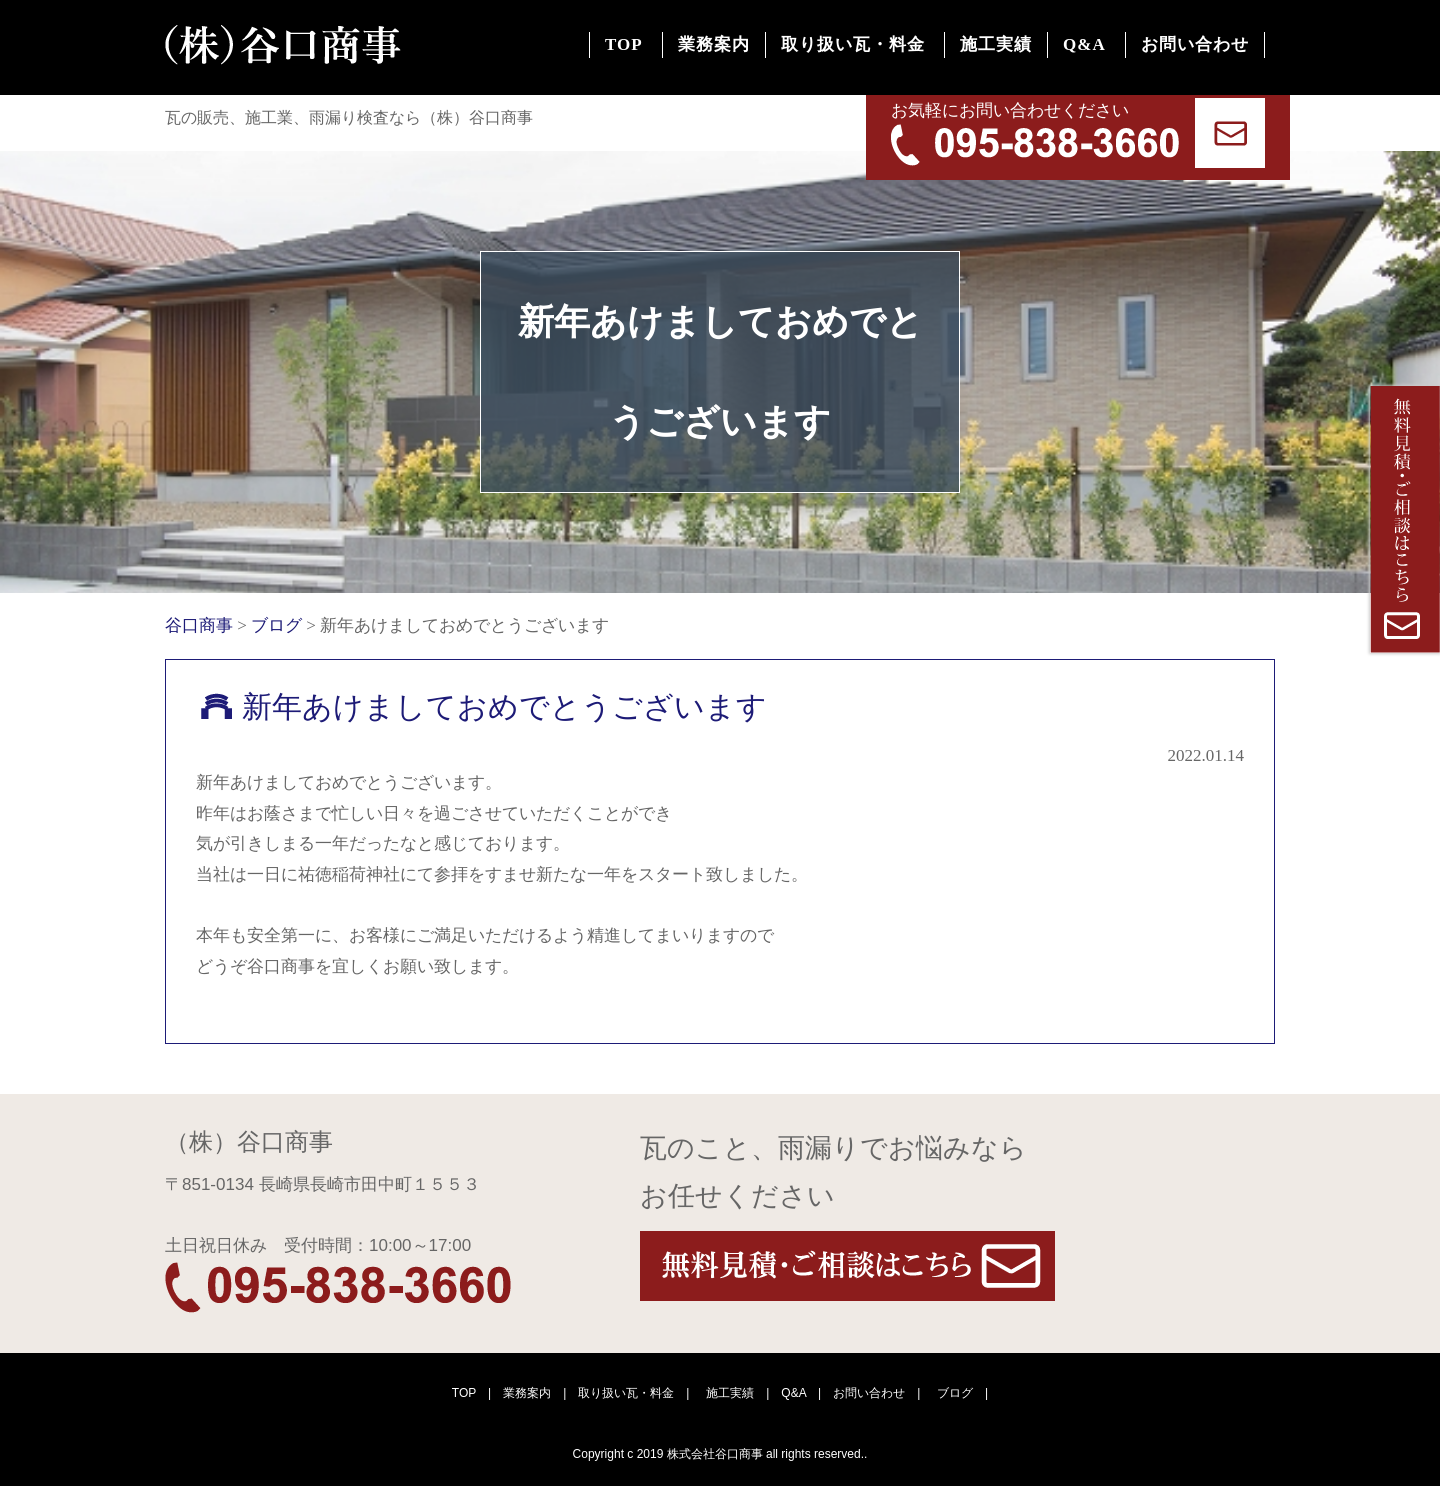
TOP (536, 50)
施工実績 (956, 50)
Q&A (1060, 50)
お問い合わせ (1187, 50)
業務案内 (642, 50)
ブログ (955, 1393)
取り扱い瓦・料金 (797, 50)
